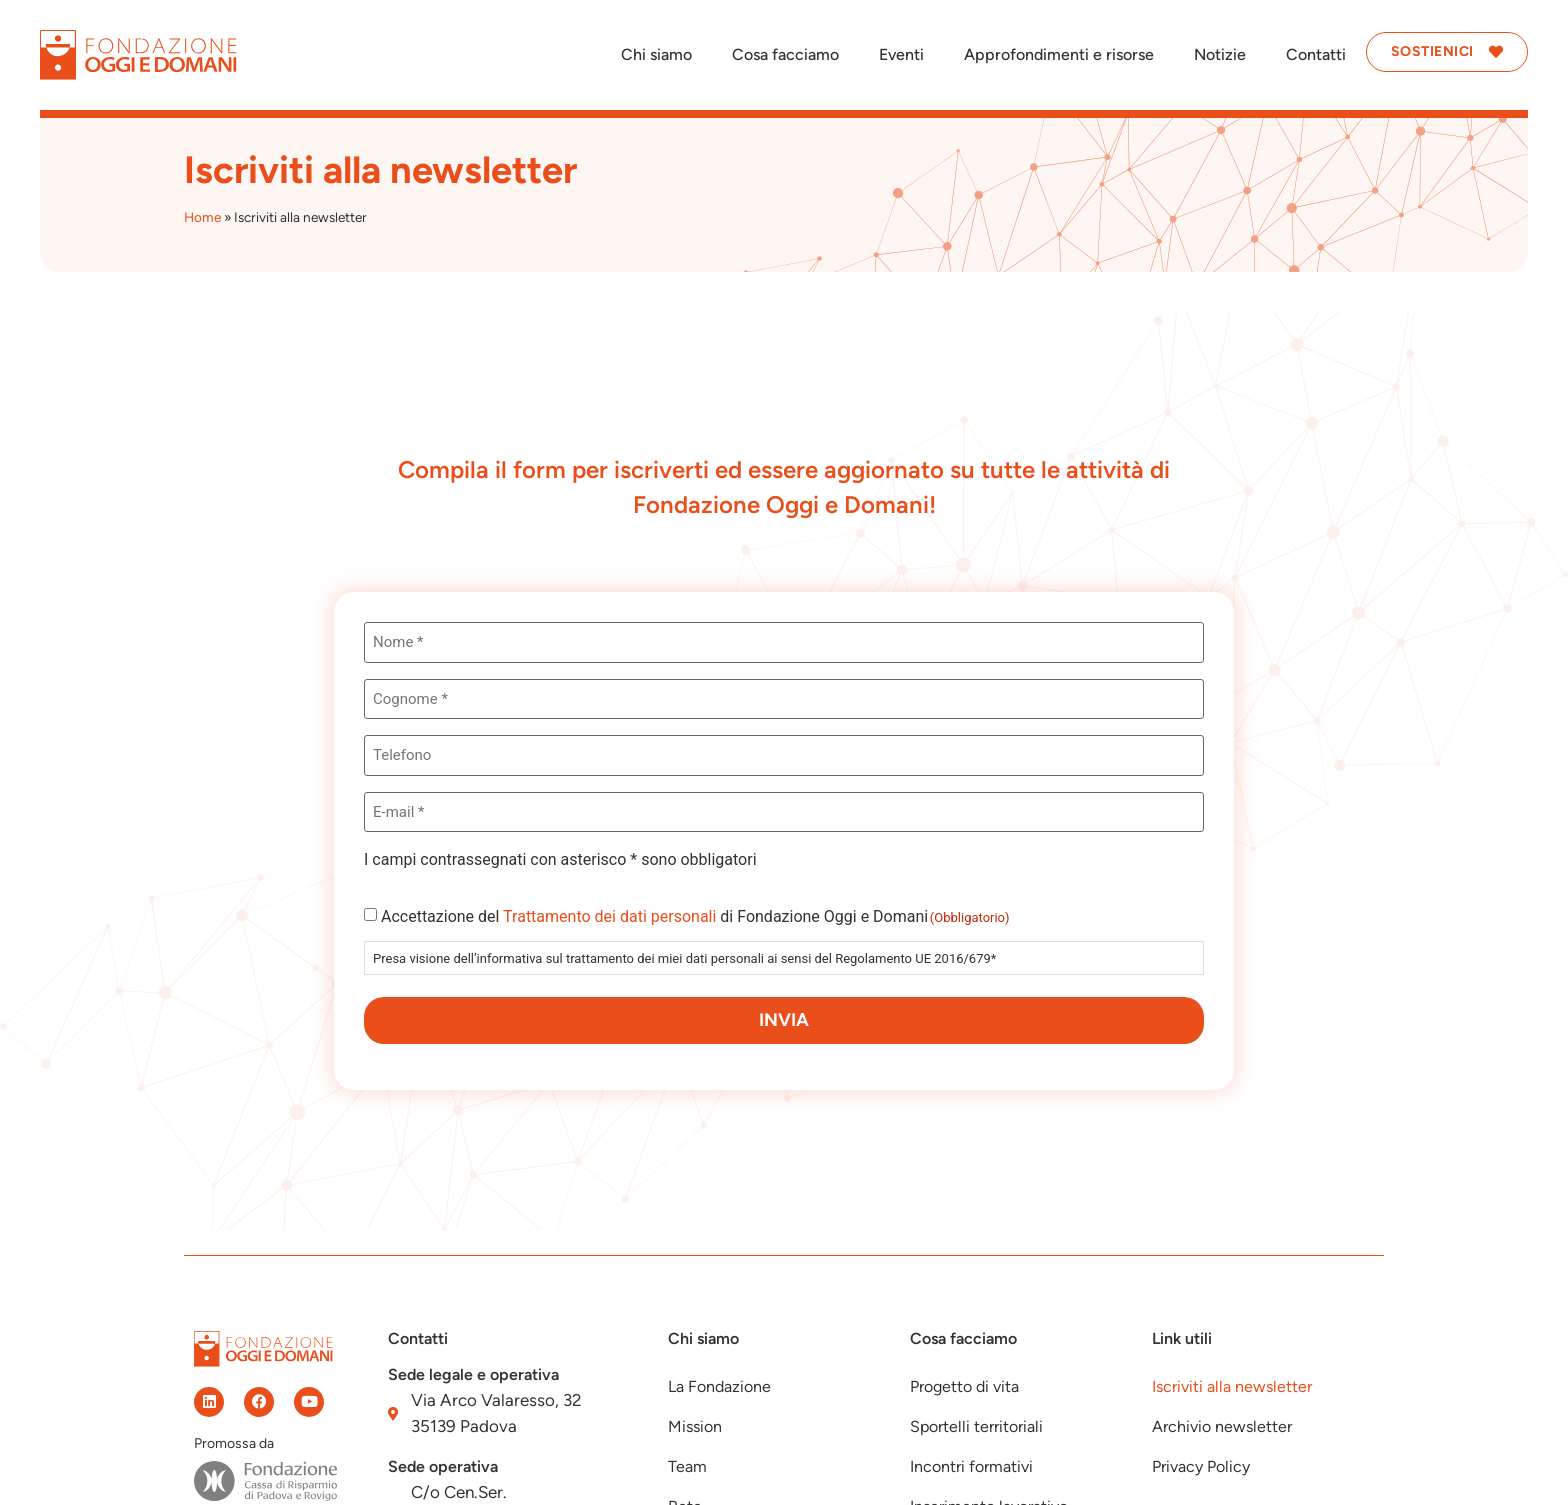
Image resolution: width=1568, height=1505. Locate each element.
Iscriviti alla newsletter (1232, 1386)
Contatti (1316, 54)
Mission (695, 1426)
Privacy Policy (1201, 1466)
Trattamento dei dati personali (609, 916)
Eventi (901, 54)
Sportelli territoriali (976, 1426)
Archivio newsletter (1222, 1426)
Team (687, 1466)
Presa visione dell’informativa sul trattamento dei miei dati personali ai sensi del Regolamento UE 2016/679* (684, 958)
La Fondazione (719, 1386)
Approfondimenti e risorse (1059, 54)
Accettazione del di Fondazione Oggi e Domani (695, 917)
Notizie (1220, 54)
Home (202, 217)
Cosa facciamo (785, 54)
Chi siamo (656, 54)
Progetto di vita (964, 1386)
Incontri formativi (971, 1466)
